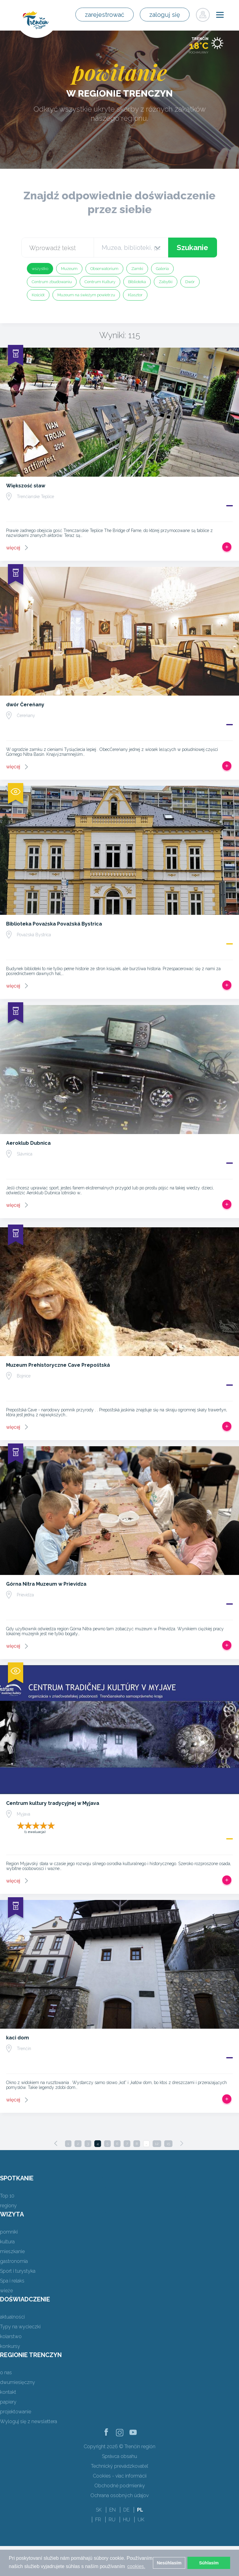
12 (157, 2144)
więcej (13, 548)
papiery (8, 2402)
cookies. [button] (136, 2566)
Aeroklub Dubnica (28, 1143)
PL (140, 2510)
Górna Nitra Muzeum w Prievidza (46, 1584)
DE (126, 2510)
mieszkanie (12, 2251)
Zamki (137, 268)
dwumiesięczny (17, 2382)
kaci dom (17, 2038)
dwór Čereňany (25, 705)
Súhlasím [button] (209, 2562)
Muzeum (69, 268)
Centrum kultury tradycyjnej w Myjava (52, 1803)
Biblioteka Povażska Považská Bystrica (54, 924)
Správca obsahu (119, 2456)
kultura (7, 2242)
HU (126, 2519)
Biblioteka (137, 281)
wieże (6, 2290)
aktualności (12, 2317)
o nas (6, 2372)
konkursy (10, 2346)
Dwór (190, 281)
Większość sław (25, 486)
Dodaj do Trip (227, 547)
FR (98, 2519)
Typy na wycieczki (20, 2327)
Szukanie (192, 247)
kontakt (8, 2392)
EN (112, 2510)
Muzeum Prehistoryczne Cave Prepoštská (58, 1365)
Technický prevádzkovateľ (119, 2466)
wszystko (40, 268)
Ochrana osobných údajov (119, 2495)
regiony (8, 2205)
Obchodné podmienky (119, 2486)
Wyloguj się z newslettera (28, 2421)
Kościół (38, 295)
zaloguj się (166, 14)
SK (99, 2510)
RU (112, 2519)
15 (168, 2144)
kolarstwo (11, 2336)
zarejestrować (109, 14)
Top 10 (7, 2196)
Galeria (162, 268)
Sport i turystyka (17, 2271)
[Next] (181, 2143)
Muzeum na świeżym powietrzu (86, 295)
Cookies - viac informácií (120, 2476)
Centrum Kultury (100, 281)
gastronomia (14, 2261)
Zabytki (165, 281)
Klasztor (135, 295)
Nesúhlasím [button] (169, 2562)
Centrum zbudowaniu (52, 281)
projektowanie (15, 2412)
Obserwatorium (104, 268)
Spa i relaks (12, 2281)
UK (141, 2519)
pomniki (9, 2232)
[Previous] (55, 2143)
